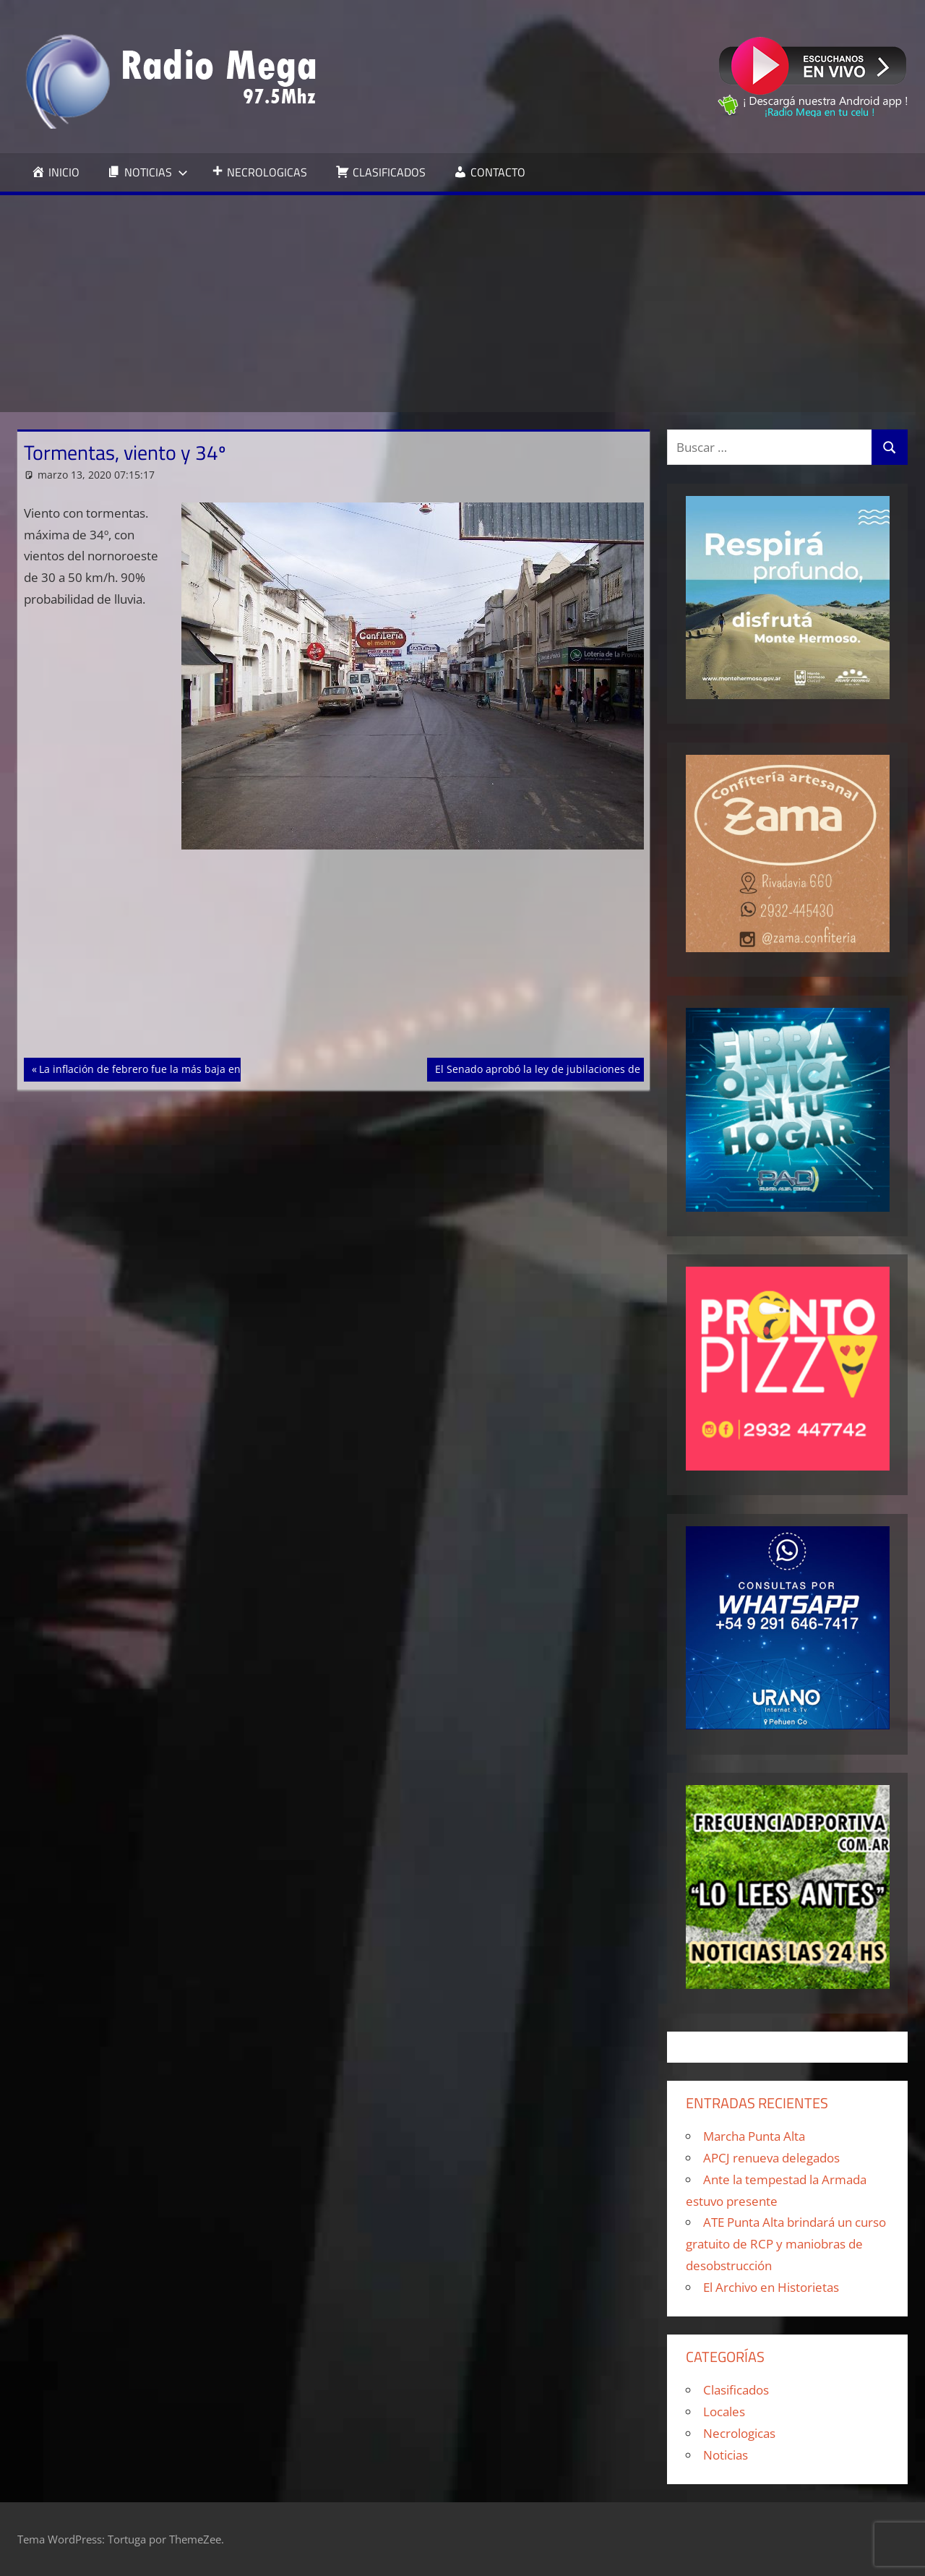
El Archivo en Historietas (771, 2287)
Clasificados (736, 2390)
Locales (724, 2411)
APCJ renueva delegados (771, 2157)
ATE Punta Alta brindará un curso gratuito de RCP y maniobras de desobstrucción (786, 2244)
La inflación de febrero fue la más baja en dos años (162, 1068)
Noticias (725, 2455)
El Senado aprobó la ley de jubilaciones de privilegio (561, 1068)
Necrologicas (739, 2433)
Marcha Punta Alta (754, 2136)
